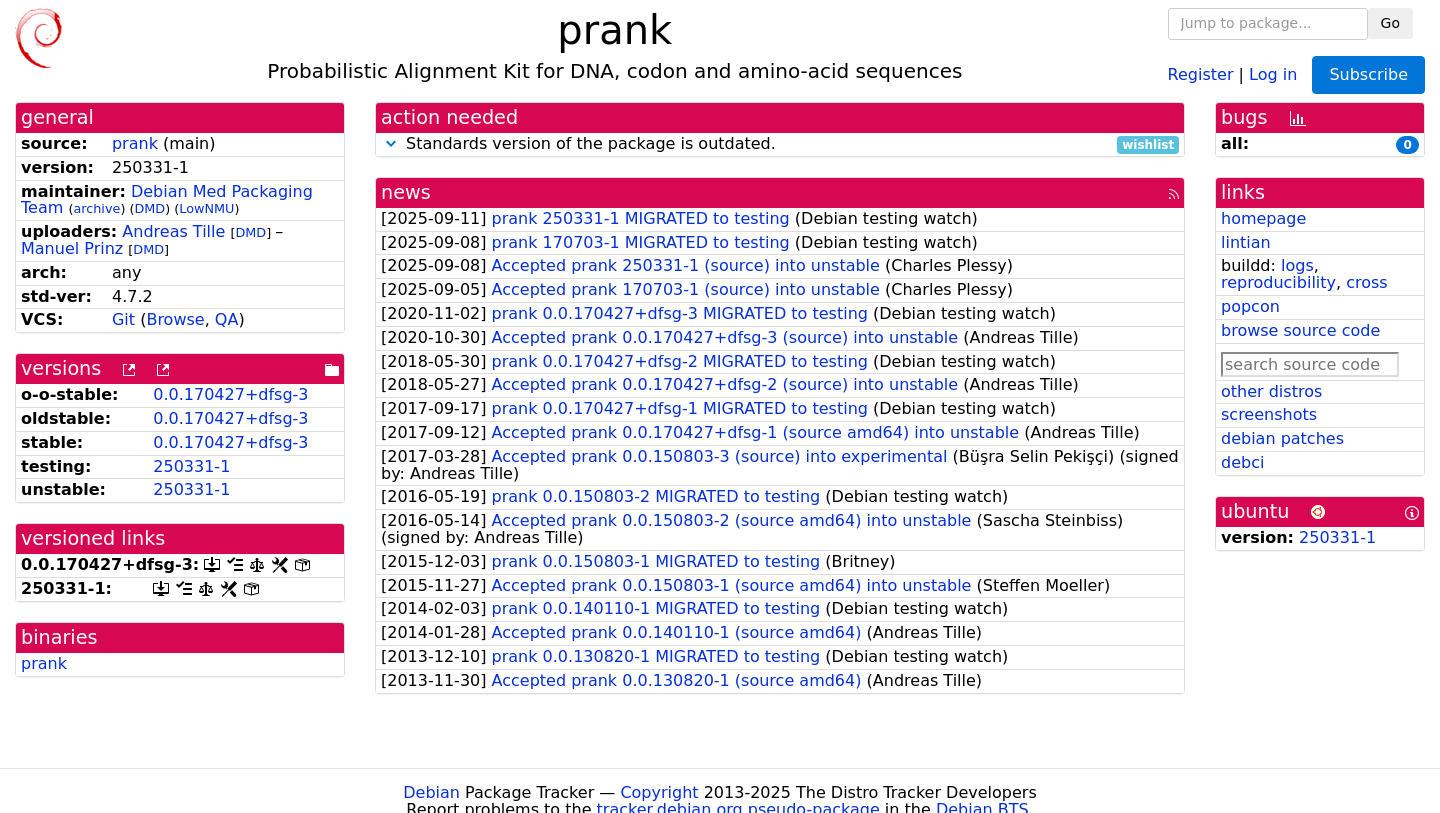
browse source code (1300, 330)
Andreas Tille (173, 231)
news (406, 192)
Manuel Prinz (72, 248)
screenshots (1269, 414)
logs (1297, 265)
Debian (431, 792)
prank (135, 143)
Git (123, 319)
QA (227, 319)
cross (1366, 282)
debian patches (1282, 438)
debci (1242, 462)
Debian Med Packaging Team (167, 200)
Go (1390, 23)
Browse (175, 319)
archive (96, 208)
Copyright (659, 792)
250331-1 (191, 466)
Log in (1273, 73)
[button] (391, 143)
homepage (1263, 218)
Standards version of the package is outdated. (780, 144)
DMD (149, 208)
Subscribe (1368, 74)
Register (1201, 73)
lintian (1246, 242)
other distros (1271, 391)
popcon (1250, 306)
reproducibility (1278, 282)
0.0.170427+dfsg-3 (230, 394)
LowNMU (206, 208)
